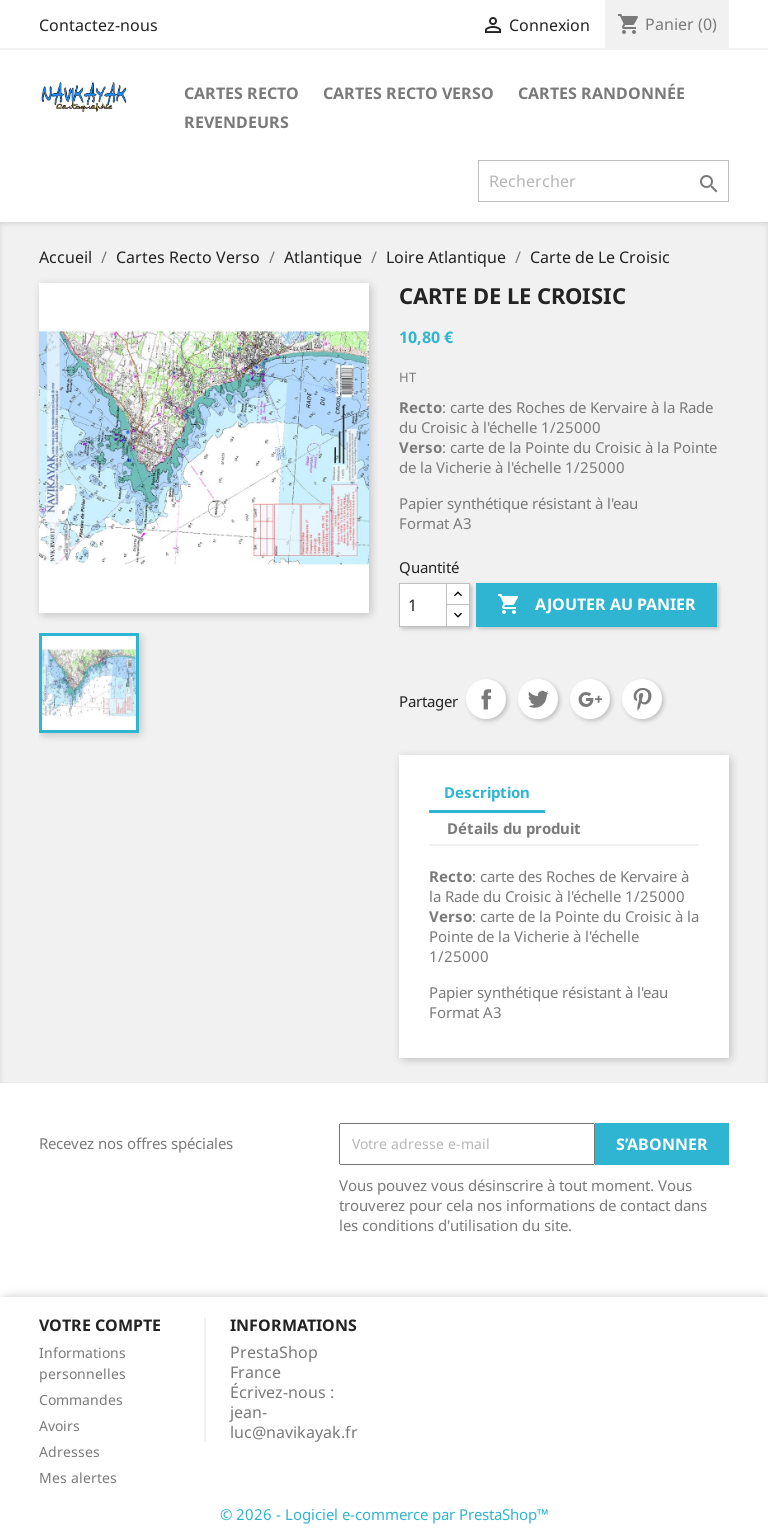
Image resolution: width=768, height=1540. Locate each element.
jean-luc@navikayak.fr (294, 1422)
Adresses (69, 1451)
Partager (486, 699)
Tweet (538, 699)
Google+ (590, 699)
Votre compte (100, 1325)
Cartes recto (241, 93)
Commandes (81, 1399)
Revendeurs (236, 122)
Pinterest (642, 699)
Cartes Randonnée (601, 93)
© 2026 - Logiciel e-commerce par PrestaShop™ (384, 1514)
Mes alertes (78, 1477)
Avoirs (59, 1425)
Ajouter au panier (596, 605)
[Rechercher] (603, 181)
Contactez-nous (98, 25)
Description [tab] (487, 792)
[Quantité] (423, 605)
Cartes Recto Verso (408, 93)
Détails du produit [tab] (514, 828)
